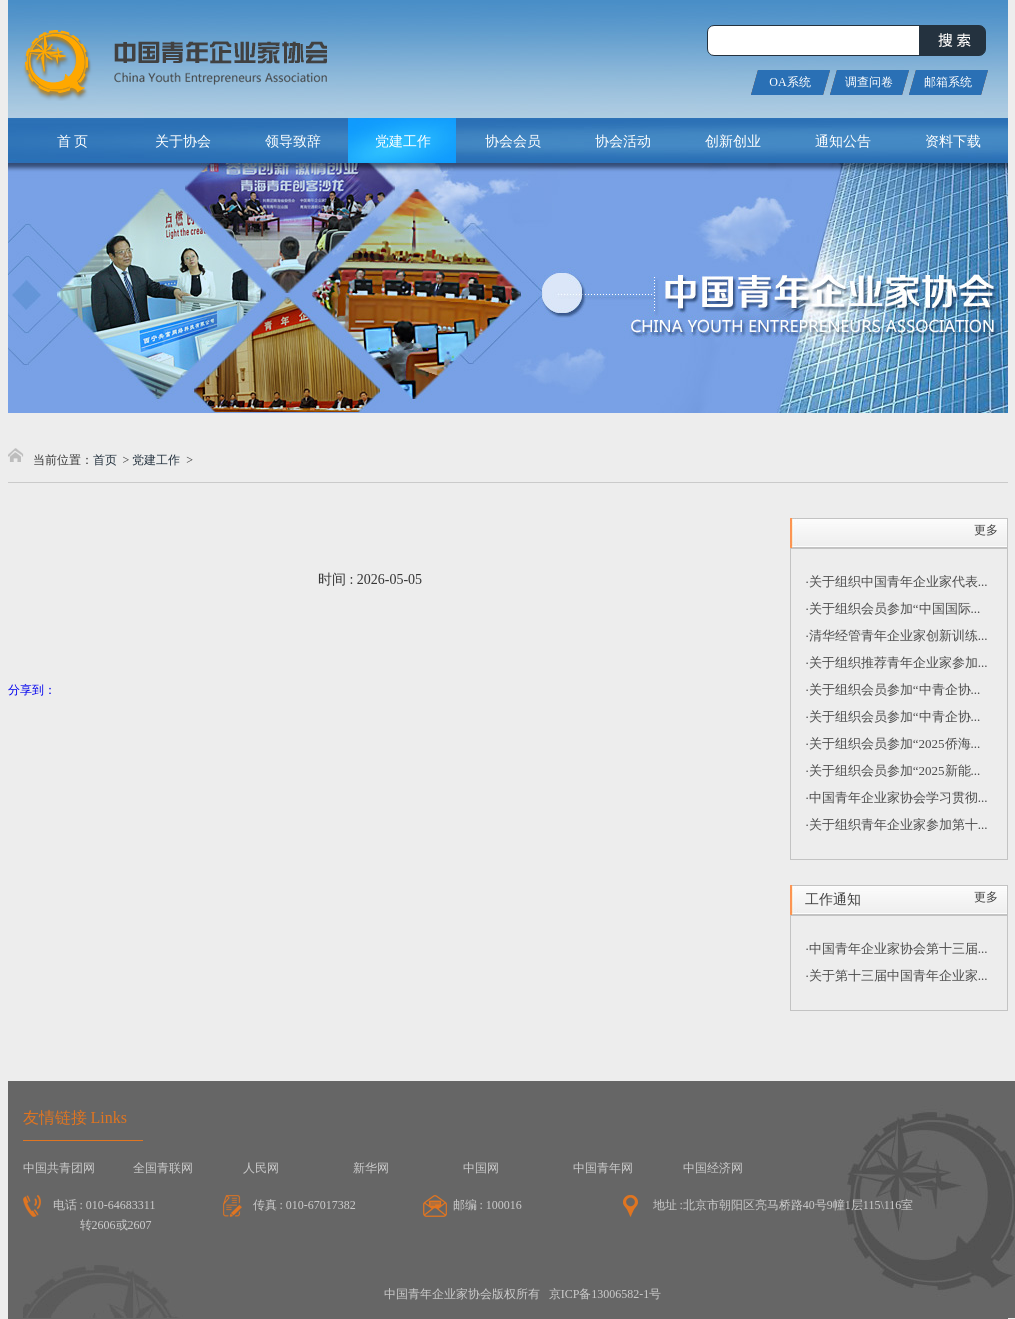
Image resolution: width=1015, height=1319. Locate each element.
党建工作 (156, 460)
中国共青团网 (59, 1168)
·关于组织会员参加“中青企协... (893, 689)
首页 (105, 460)
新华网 (371, 1168)
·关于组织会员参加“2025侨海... (893, 743)
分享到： (32, 690)
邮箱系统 (948, 82)
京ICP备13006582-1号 (605, 1294)
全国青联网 (163, 1168)
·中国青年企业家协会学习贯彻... (897, 797)
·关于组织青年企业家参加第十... (897, 824)
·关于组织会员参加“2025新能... (893, 770)
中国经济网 (713, 1168)
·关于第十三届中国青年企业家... (897, 975)
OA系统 (789, 82)
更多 (986, 530)
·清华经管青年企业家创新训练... (897, 635)
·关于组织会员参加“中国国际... (893, 608)
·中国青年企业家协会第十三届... (897, 948)
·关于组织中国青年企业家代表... (897, 581)
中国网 (481, 1168)
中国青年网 (603, 1168)
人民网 (261, 1168)
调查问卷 (869, 82)
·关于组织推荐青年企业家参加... (897, 662)
